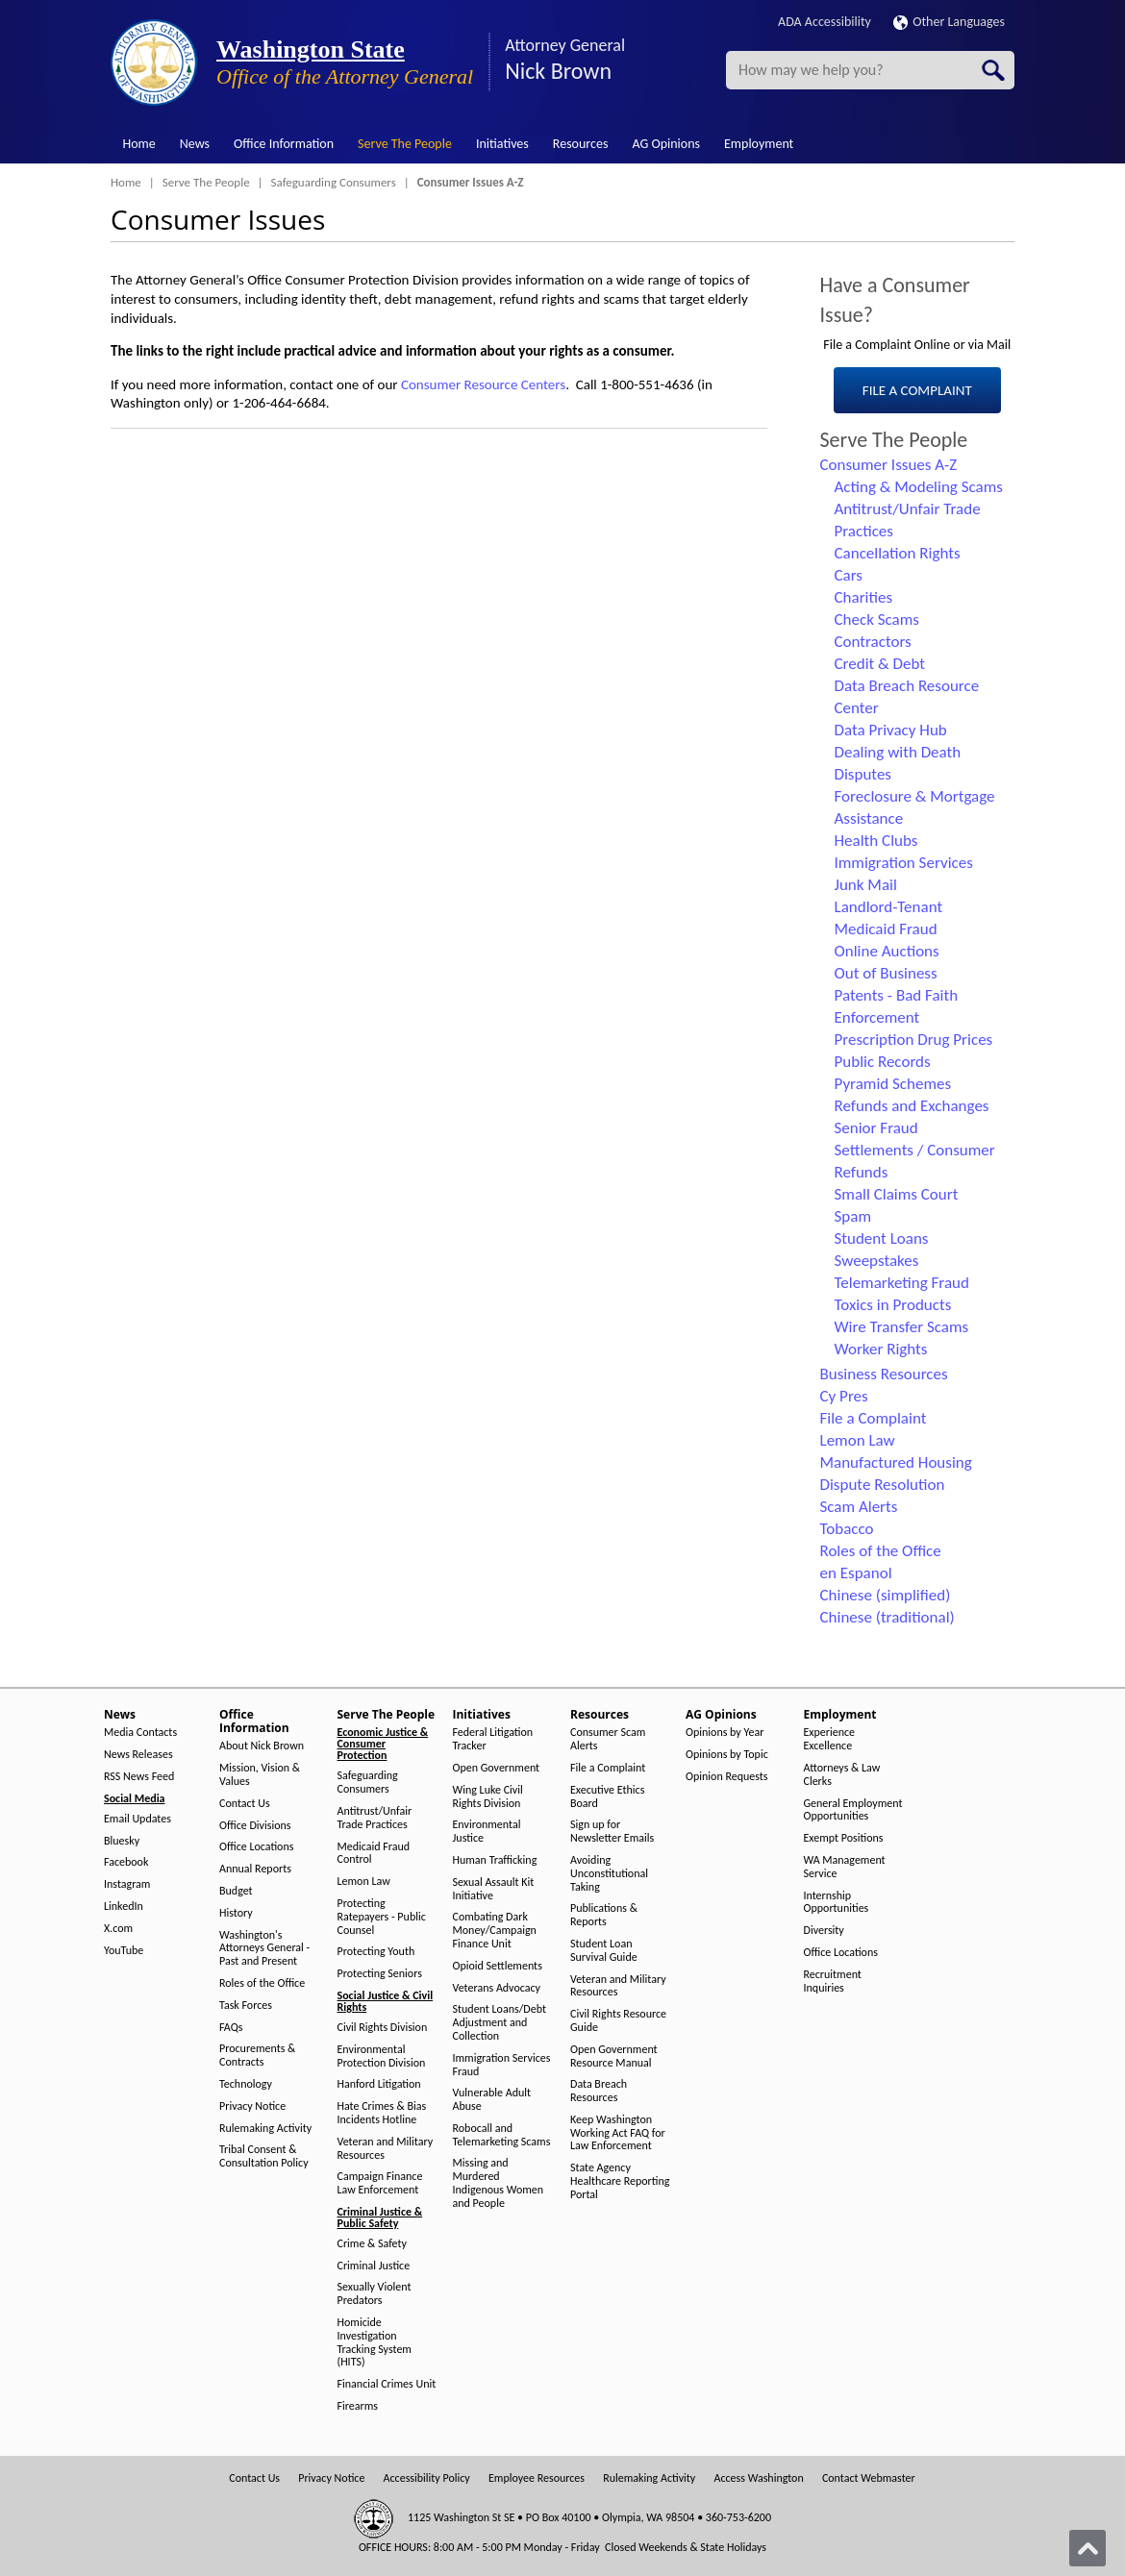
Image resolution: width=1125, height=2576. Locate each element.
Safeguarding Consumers (333, 182)
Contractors (873, 642)
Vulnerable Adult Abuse (492, 2100)
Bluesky (121, 1841)
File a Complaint (873, 1418)
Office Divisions (254, 1826)
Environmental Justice (487, 1832)
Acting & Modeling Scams (919, 487)
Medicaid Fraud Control (374, 1854)
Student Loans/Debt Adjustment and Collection (499, 2023)
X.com (118, 1928)
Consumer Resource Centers (483, 384)
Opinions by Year (724, 1732)
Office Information (284, 144)
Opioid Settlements (497, 1966)
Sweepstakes (877, 1261)
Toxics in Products (893, 1305)
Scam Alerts (859, 1507)
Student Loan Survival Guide (604, 1951)
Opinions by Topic (727, 1754)
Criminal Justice (374, 2266)
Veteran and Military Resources (386, 2149)
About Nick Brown (261, 1746)
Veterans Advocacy (497, 1988)
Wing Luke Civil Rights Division (488, 1797)
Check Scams (877, 619)
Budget (236, 1891)
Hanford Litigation (379, 2084)
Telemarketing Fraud (902, 1283)
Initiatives (502, 144)
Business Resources (884, 1374)
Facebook (126, 1862)
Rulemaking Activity (265, 2128)
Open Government (496, 1768)
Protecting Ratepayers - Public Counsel (382, 1917)
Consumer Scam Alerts (607, 1739)
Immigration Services (904, 863)
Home (139, 144)
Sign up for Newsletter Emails (612, 1832)
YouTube (123, 1950)
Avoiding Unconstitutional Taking (609, 1874)
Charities (864, 597)
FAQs (230, 2027)
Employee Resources (536, 2478)
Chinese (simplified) (885, 1595)
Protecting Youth (376, 1951)
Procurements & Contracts (257, 2055)
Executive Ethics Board (607, 1797)
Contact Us (244, 1803)
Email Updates (137, 1819)
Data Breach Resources (598, 2091)
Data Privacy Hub (891, 730)
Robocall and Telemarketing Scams (502, 2135)
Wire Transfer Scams (902, 1327)
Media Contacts (140, 1732)
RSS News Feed (139, 1777)
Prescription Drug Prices (914, 1039)
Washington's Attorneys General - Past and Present (264, 1949)
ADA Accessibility (824, 21)
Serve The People (405, 144)
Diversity (824, 1930)
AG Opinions (666, 144)
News (195, 144)
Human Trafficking (495, 1860)
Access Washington (758, 2478)
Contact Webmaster (868, 2478)
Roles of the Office (880, 1551)
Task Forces (245, 2005)
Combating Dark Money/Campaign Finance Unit (495, 1930)
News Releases (138, 1754)
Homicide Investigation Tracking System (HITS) (375, 2342)
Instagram (127, 1884)
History (236, 1913)
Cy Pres (844, 1396)
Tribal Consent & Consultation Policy (264, 2156)
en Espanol (856, 1573)
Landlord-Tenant (889, 907)
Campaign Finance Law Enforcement (380, 2183)
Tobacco (847, 1529)
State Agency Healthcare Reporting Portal (619, 2181)
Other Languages (949, 21)
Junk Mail (866, 885)
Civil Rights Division (383, 2027)
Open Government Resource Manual (614, 2056)
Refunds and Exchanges (912, 1106)
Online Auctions (887, 951)
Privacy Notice (252, 2106)
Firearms (358, 2406)
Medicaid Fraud (886, 929)
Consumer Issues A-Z (889, 465)
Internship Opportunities (836, 1903)
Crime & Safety (372, 2244)
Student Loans (882, 1238)
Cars (849, 575)
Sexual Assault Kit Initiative (494, 1889)
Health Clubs (876, 840)
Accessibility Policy (427, 2478)
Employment (758, 144)
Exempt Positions (844, 1838)
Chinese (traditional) (887, 1617)
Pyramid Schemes (893, 1084)
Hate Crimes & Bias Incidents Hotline (382, 2113)
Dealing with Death (898, 752)
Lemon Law (857, 1440)
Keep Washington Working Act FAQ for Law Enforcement (617, 2133)
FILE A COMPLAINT (917, 390)
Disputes (863, 774)
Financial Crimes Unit (387, 2384)
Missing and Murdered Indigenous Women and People (498, 2183)
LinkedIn (123, 1906)
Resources (581, 144)
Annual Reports (255, 1869)
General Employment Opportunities (853, 1810)
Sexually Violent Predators (375, 2294)
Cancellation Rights (898, 553)
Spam (853, 1216)
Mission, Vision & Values (259, 1775)
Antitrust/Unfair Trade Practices (375, 1818)
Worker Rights (881, 1349)
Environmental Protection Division (382, 2056)
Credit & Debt (880, 664)
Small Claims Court (897, 1194)
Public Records (883, 1062)
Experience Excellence (830, 1739)
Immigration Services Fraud (502, 2065)
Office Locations (256, 1847)
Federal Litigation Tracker (493, 1739)
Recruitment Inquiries (833, 1981)
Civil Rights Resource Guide (618, 2021)
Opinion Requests (727, 1777)
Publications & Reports (604, 1915)
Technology (245, 2084)
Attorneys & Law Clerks (842, 1775)
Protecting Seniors (380, 1974)
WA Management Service (845, 1867)
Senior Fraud (876, 1128)
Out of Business (886, 973)
